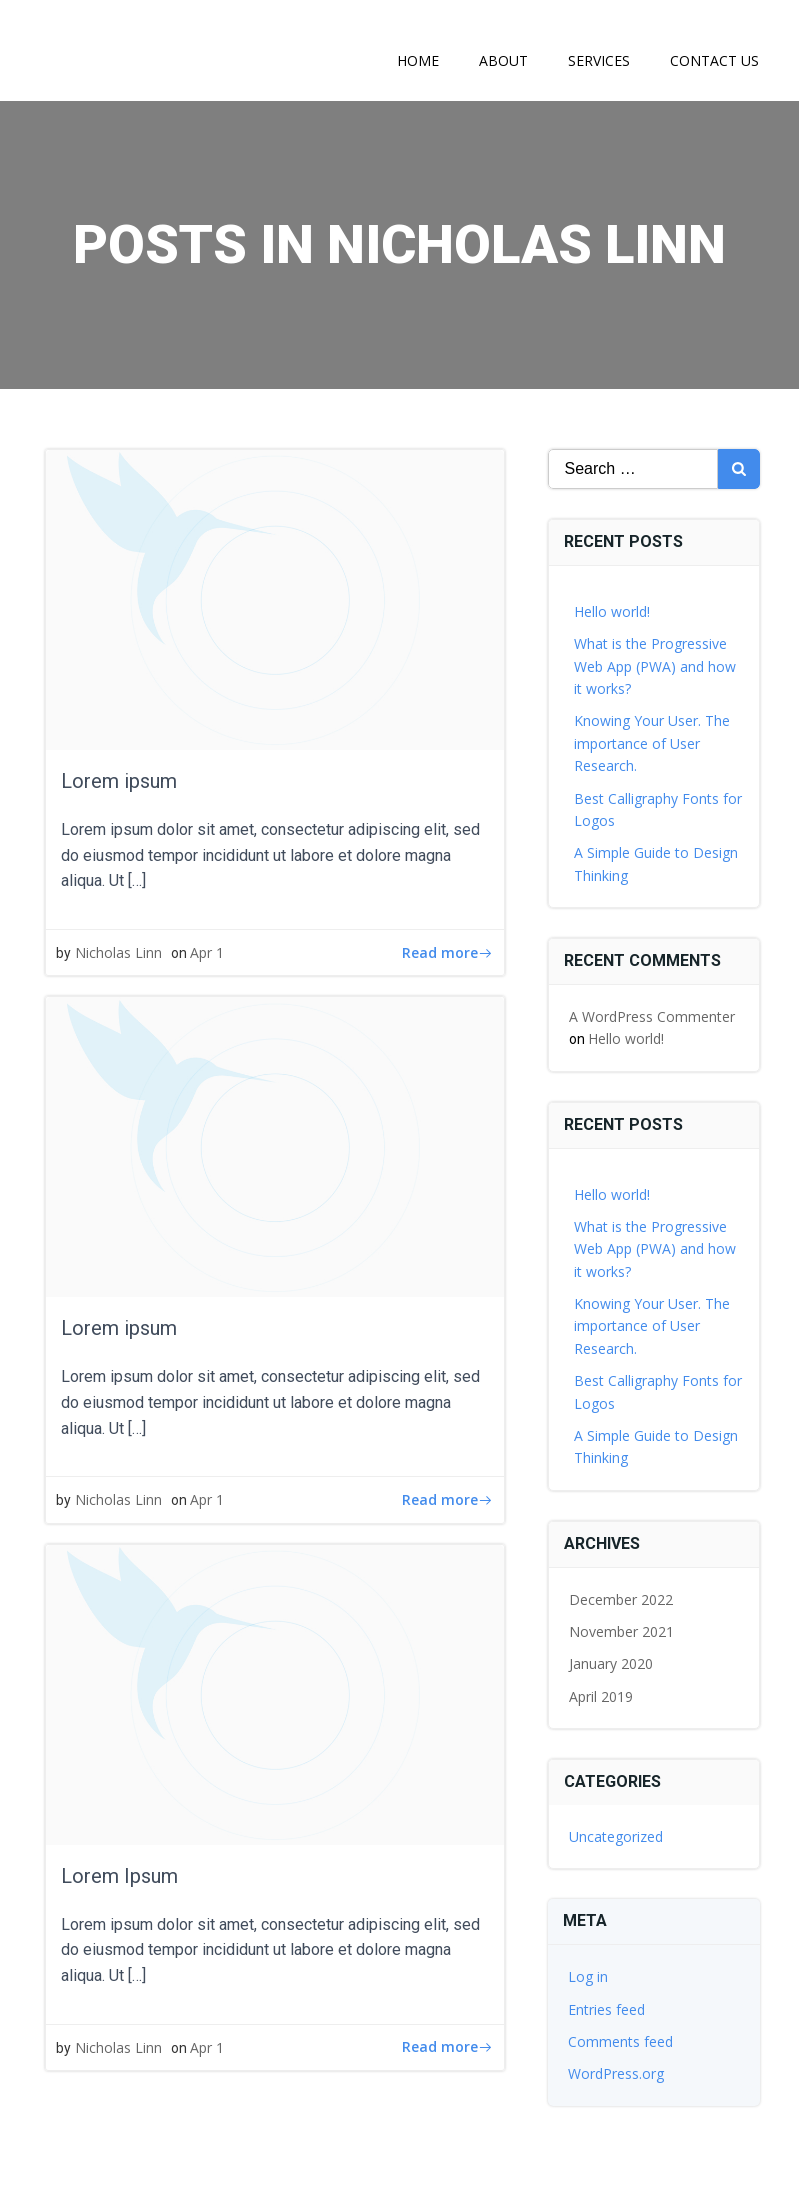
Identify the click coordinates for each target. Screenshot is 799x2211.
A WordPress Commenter (652, 1016)
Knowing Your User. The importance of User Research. (652, 743)
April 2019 (601, 1696)
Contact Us (714, 60)
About (503, 60)
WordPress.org (616, 2073)
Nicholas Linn (118, 952)
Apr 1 (207, 952)
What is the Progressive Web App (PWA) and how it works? (655, 666)
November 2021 (621, 1631)
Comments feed (620, 2041)
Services (599, 60)
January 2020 (611, 1663)
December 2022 (621, 1599)
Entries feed (606, 2009)
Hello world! (612, 611)
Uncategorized (616, 1836)
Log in (588, 1976)
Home (418, 60)
